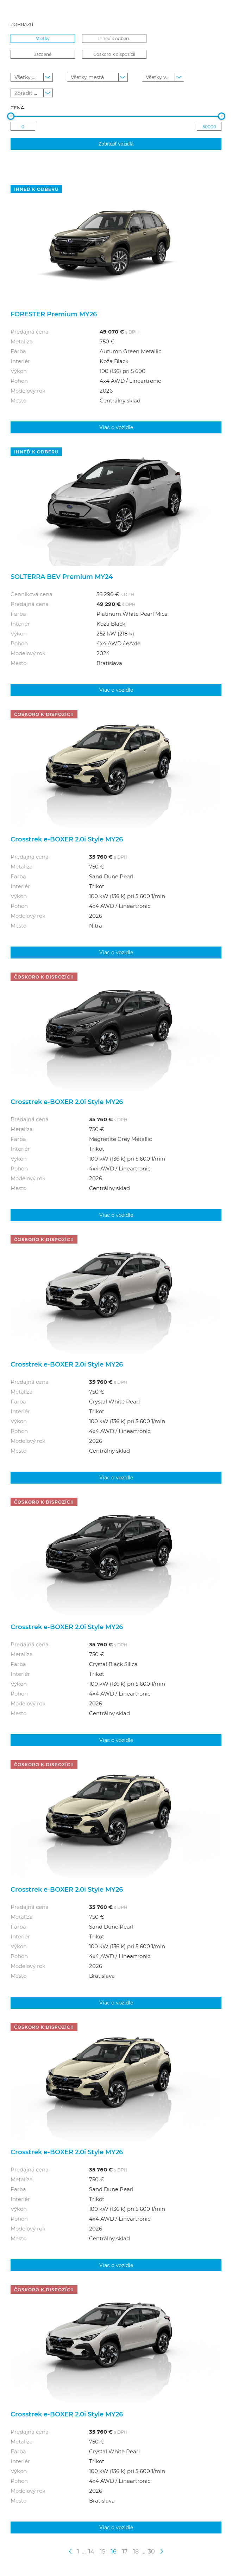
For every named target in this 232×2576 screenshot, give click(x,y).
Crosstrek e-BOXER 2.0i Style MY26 (67, 839)
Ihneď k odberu (114, 38)
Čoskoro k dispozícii (114, 54)
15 (102, 2551)
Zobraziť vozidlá (116, 144)
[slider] (10, 116)
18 (136, 2551)
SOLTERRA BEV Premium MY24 (62, 576)
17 (124, 2551)
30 (151, 2551)
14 (91, 2551)
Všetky (43, 38)
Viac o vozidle (116, 427)
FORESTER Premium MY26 (54, 314)
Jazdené (42, 54)
